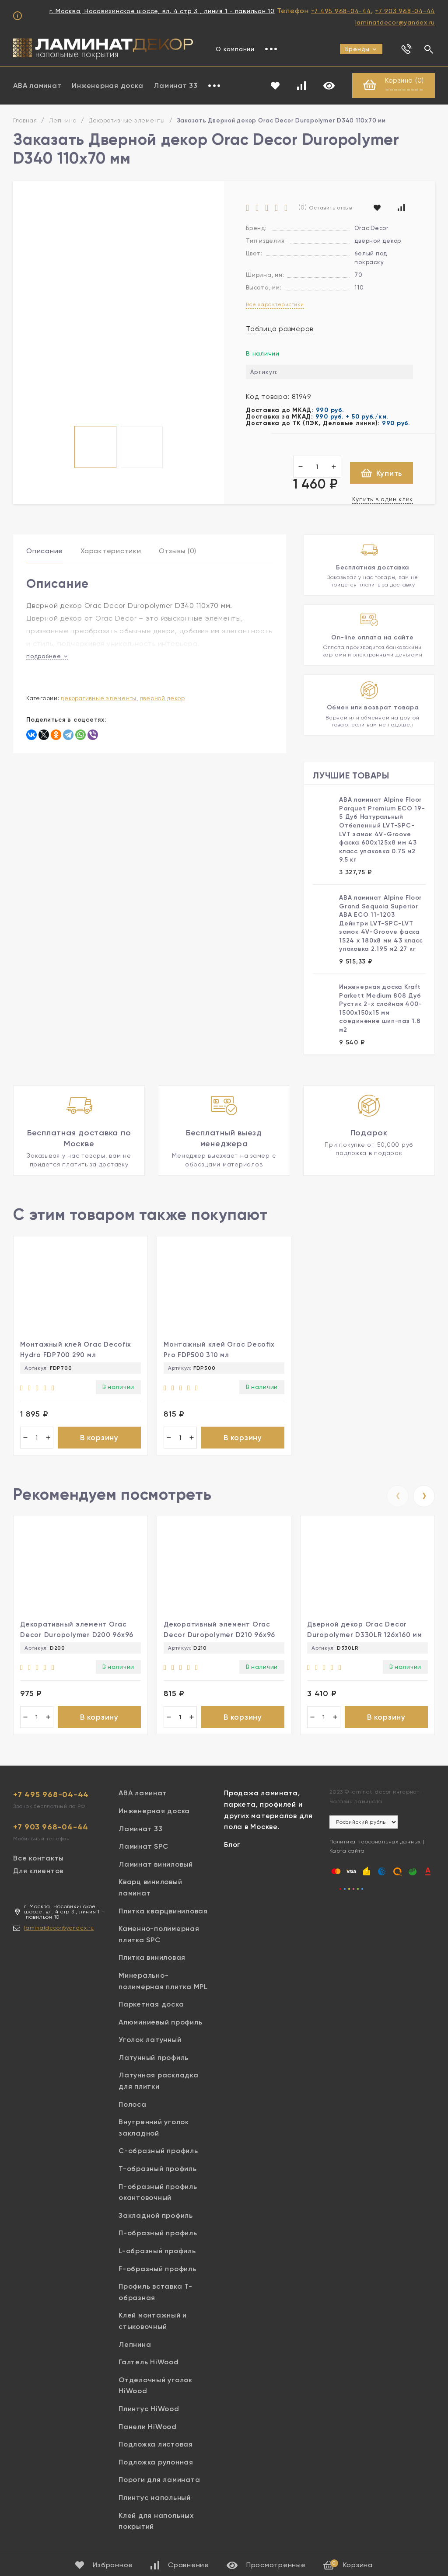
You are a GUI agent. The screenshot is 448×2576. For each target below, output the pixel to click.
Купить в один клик (382, 499)
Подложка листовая (156, 2444)
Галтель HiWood (149, 2362)
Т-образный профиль (158, 2168)
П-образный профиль (158, 2233)
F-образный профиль (157, 2269)
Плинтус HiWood (149, 2409)
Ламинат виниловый (156, 1864)
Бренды (361, 48)
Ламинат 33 (176, 85)
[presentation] (398, 1496)
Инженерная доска (107, 85)
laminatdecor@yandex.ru (395, 22)
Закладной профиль (156, 2215)
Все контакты (38, 1858)
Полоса (133, 2104)
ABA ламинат (37, 85)
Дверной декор (162, 698)
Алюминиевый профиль (160, 2022)
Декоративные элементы (127, 120)
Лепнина (63, 120)
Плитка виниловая (152, 1957)
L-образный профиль (157, 2251)
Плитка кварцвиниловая (163, 1911)
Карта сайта (346, 1851)
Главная (25, 120)
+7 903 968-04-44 (405, 10)
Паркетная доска (151, 2004)
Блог (232, 1844)
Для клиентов (38, 1871)
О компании (235, 48)
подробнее (47, 656)
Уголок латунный (150, 2039)
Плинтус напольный (155, 2497)
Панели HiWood (148, 2426)
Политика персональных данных (375, 1842)
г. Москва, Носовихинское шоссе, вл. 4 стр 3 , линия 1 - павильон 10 (162, 10)
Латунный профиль (154, 2057)
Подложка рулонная (156, 2462)
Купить (381, 473)
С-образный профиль (158, 2151)
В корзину (99, 1437)
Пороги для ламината (159, 2479)
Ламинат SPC (143, 1846)
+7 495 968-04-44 (341, 10)
